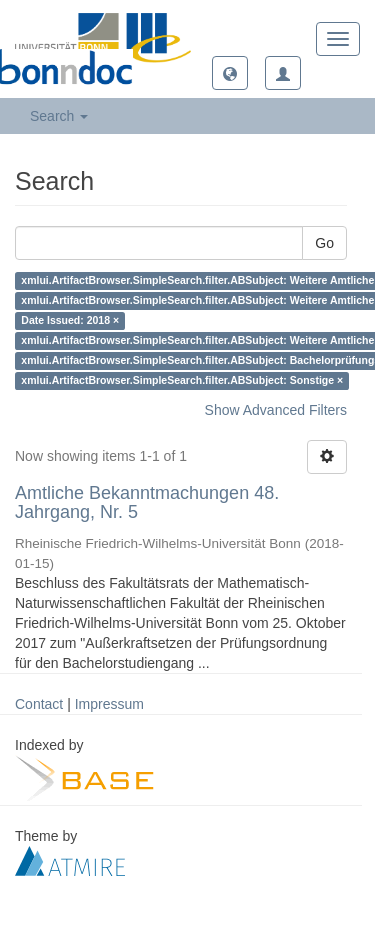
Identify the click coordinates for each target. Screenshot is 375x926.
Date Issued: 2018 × (70, 321)
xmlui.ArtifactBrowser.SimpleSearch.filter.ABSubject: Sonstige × (182, 381)
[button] (230, 73)
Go (324, 243)
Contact (39, 704)
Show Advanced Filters (276, 410)
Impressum (109, 704)
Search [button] (59, 116)
